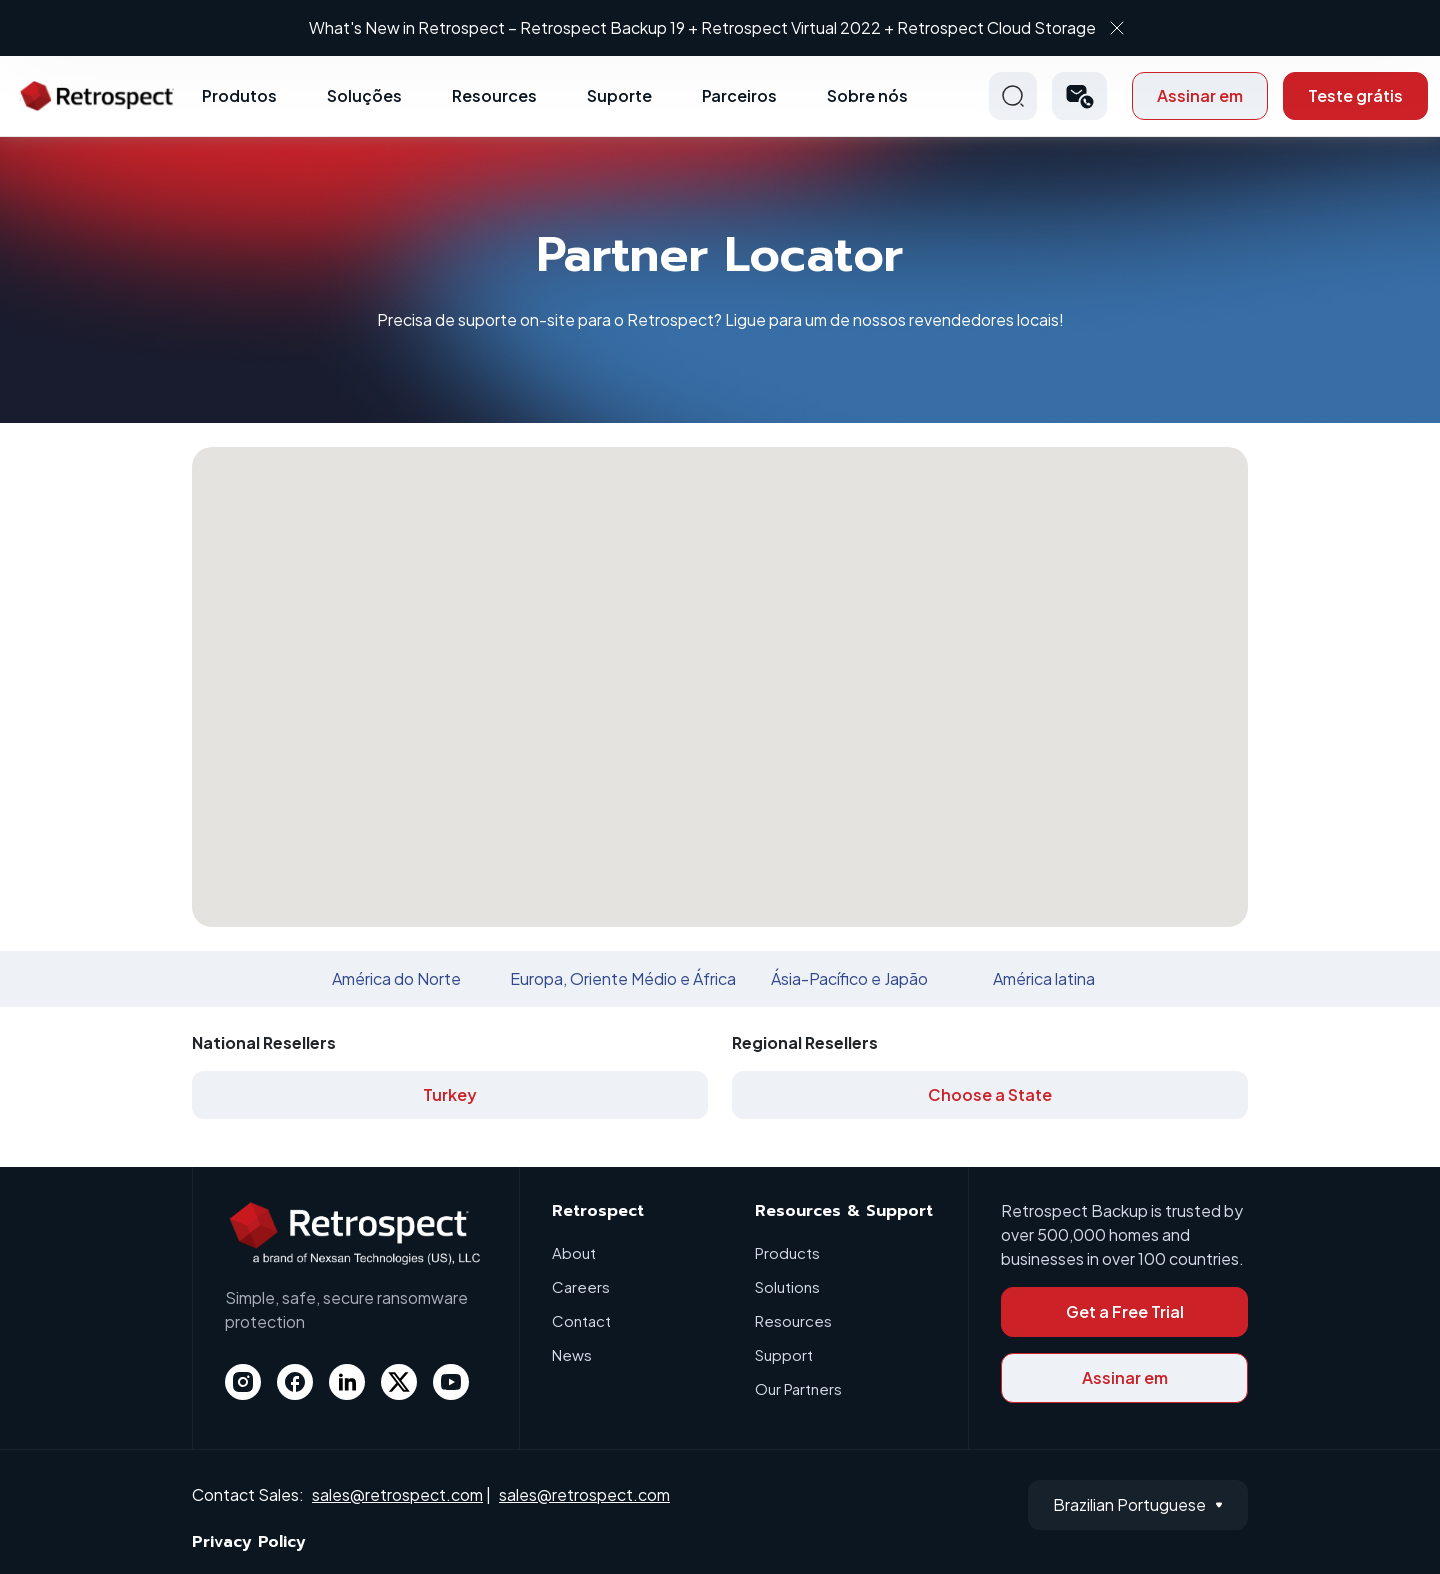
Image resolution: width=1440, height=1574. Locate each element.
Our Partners (798, 1388)
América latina (1044, 978)
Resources (494, 95)
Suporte (619, 95)
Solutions (787, 1286)
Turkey (450, 1094)
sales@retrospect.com (397, 1494)
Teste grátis (1355, 95)
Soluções (364, 95)
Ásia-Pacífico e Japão (849, 978)
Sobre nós (867, 95)
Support (784, 1354)
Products (787, 1252)
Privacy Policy (249, 1542)
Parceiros (739, 95)
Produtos (239, 95)
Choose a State (990, 1094)
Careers (581, 1286)
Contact (581, 1320)
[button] (1079, 96)
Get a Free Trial (1125, 1311)
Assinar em (1200, 95)
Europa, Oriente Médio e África (623, 978)
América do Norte (396, 978)
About (574, 1252)
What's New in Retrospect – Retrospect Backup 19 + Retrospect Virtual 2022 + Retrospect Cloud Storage (702, 27)
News (572, 1354)
